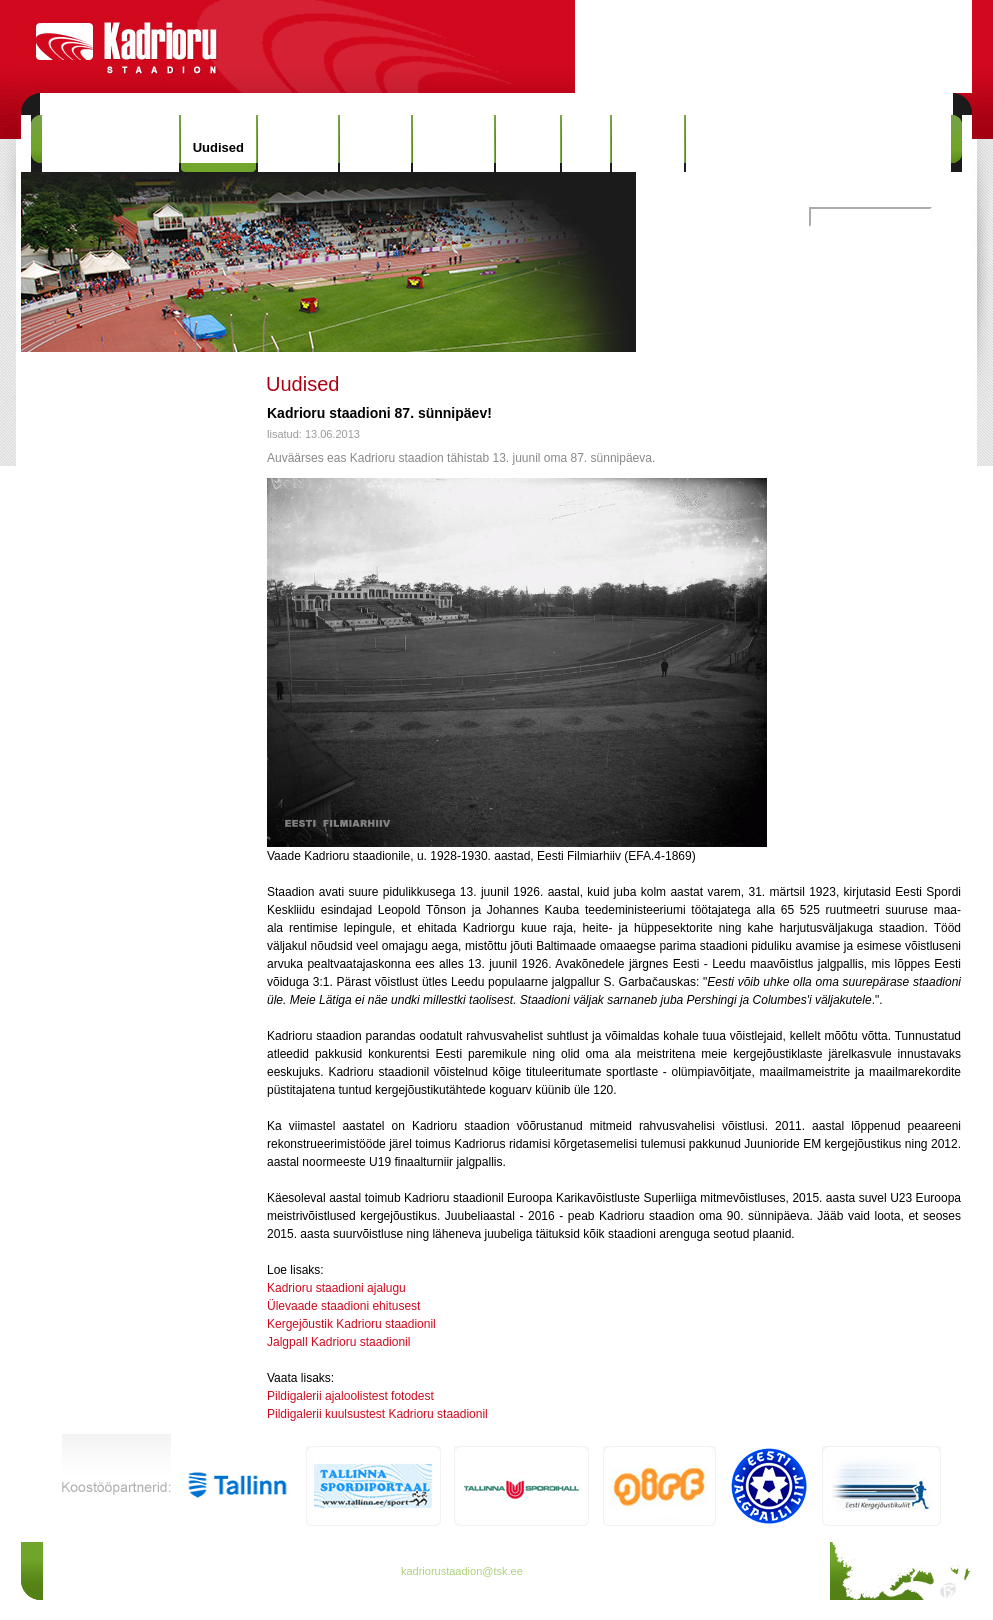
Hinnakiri (298, 143)
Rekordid (453, 143)
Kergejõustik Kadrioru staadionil (351, 1324)
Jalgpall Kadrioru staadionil (338, 1342)
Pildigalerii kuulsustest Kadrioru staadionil (377, 1414)
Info (586, 143)
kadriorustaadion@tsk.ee (462, 1571)
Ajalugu (376, 143)
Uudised (218, 147)
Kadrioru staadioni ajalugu (336, 1288)
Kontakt (648, 143)
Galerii (528, 143)
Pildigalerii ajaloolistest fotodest (350, 1396)
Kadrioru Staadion (110, 143)
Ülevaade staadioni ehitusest (343, 1306)
